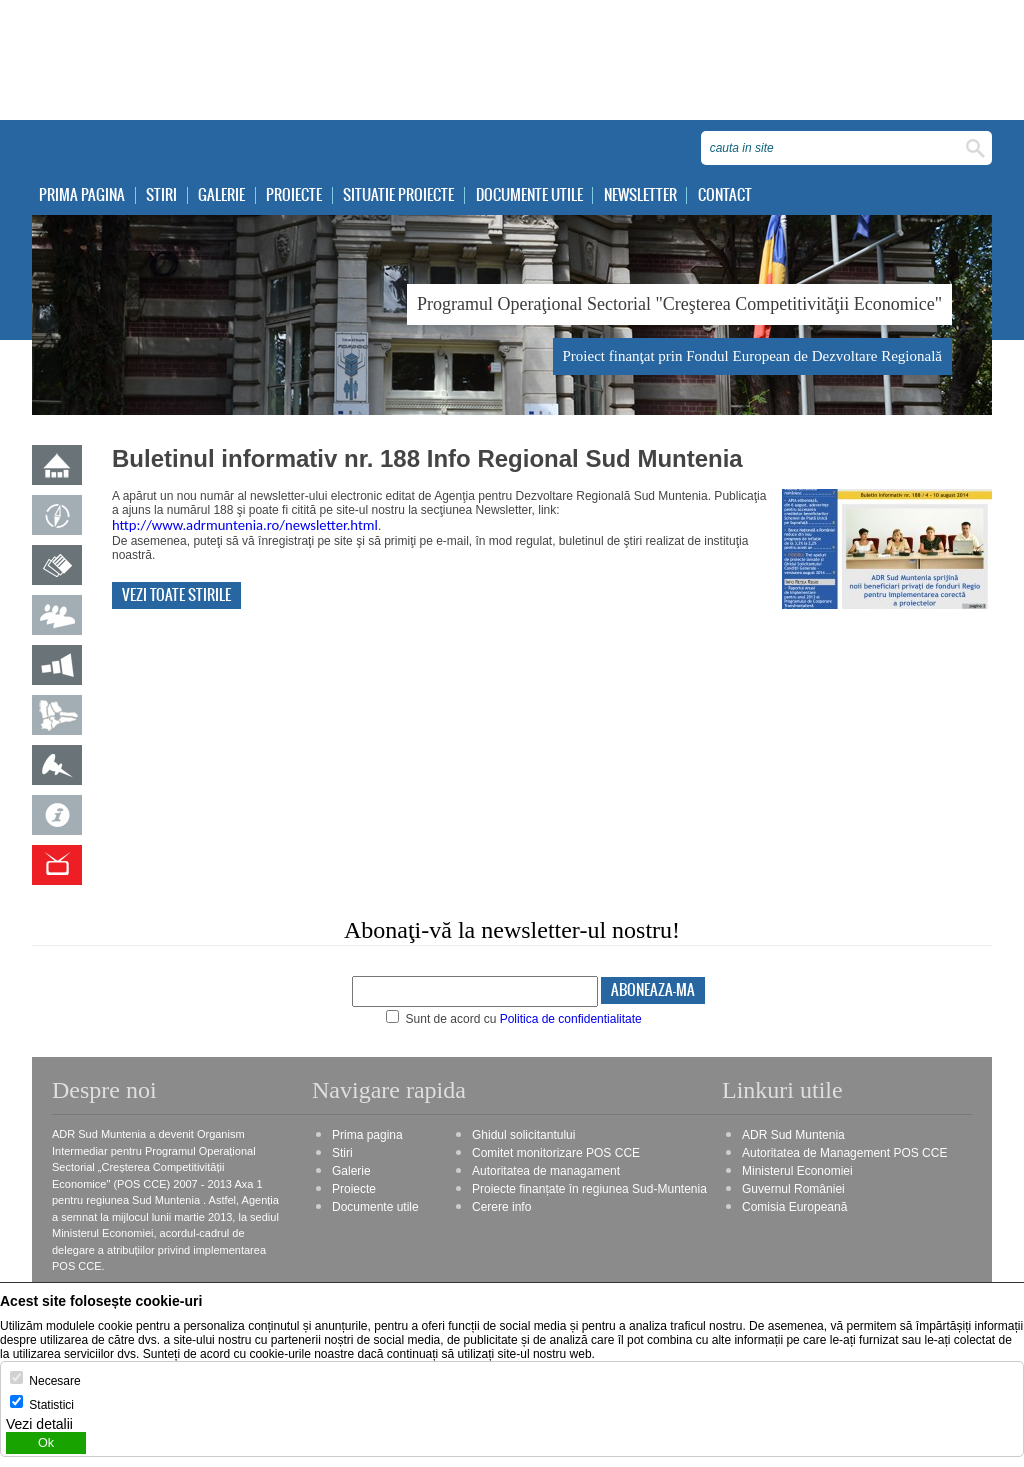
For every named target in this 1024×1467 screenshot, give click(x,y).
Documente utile (536, 195)
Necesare (54, 1381)
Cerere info (501, 1208)
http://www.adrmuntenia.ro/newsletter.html (245, 526)
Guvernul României (793, 1190)
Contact (734, 195)
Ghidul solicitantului (523, 1136)
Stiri (163, 195)
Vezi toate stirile (176, 596)
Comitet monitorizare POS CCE (556, 1154)
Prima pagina (83, 195)
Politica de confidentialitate (571, 1020)
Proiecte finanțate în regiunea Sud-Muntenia (589, 1190)
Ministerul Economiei (797, 1172)
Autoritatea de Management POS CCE (844, 1154)
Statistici (51, 1405)
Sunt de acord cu (514, 1020)
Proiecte (299, 195)
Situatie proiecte (404, 195)
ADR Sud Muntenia (793, 1136)
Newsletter (648, 195)
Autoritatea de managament (546, 1172)
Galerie (225, 195)
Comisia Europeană (794, 1208)
